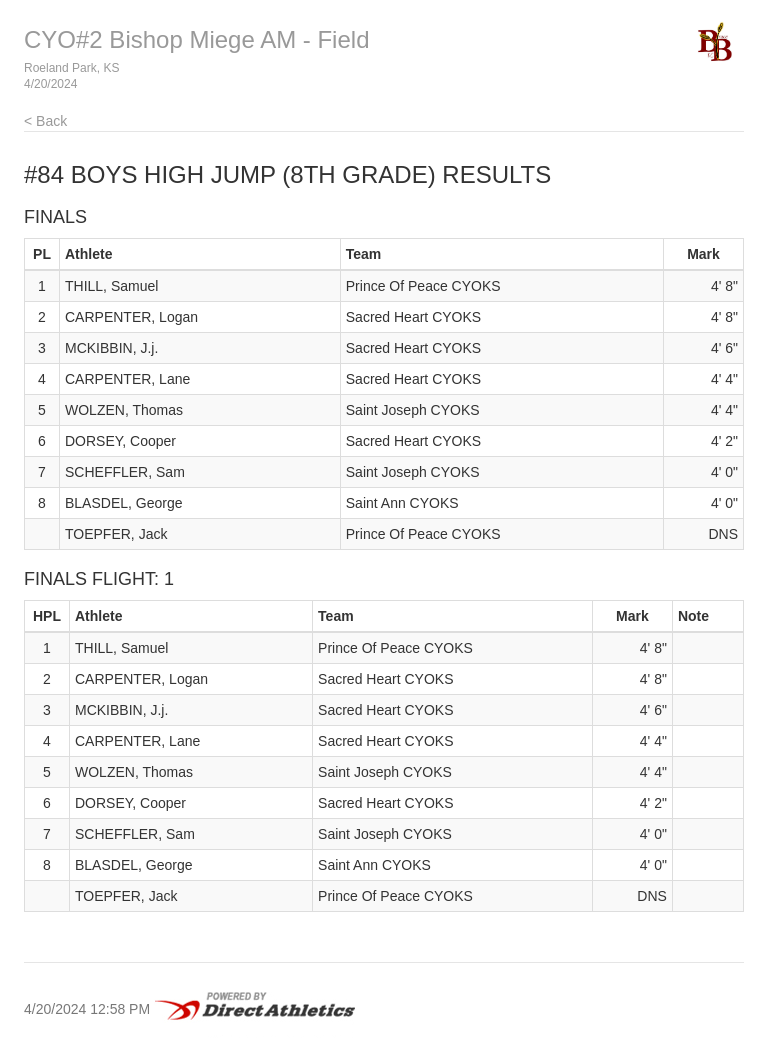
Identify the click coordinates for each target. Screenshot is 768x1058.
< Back (45, 121)
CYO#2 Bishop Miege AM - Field (196, 39)
